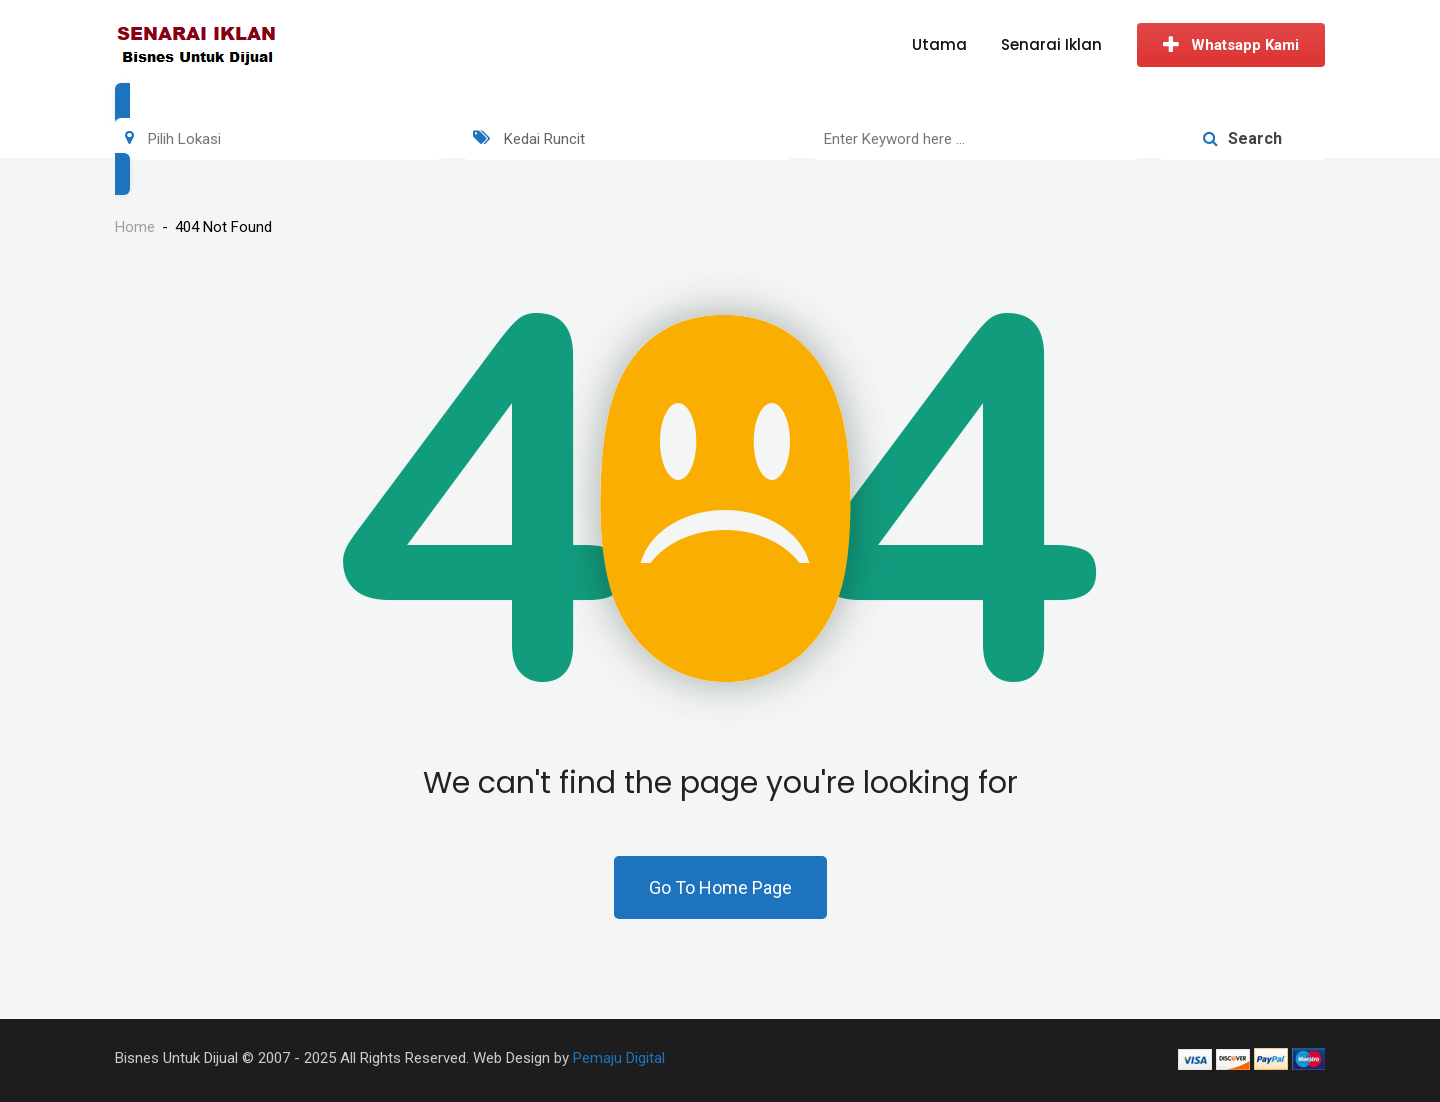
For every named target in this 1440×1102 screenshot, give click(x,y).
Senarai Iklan (1051, 44)
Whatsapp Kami (1231, 45)
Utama (939, 44)
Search (1242, 138)
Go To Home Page (720, 887)
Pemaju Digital (619, 1058)
